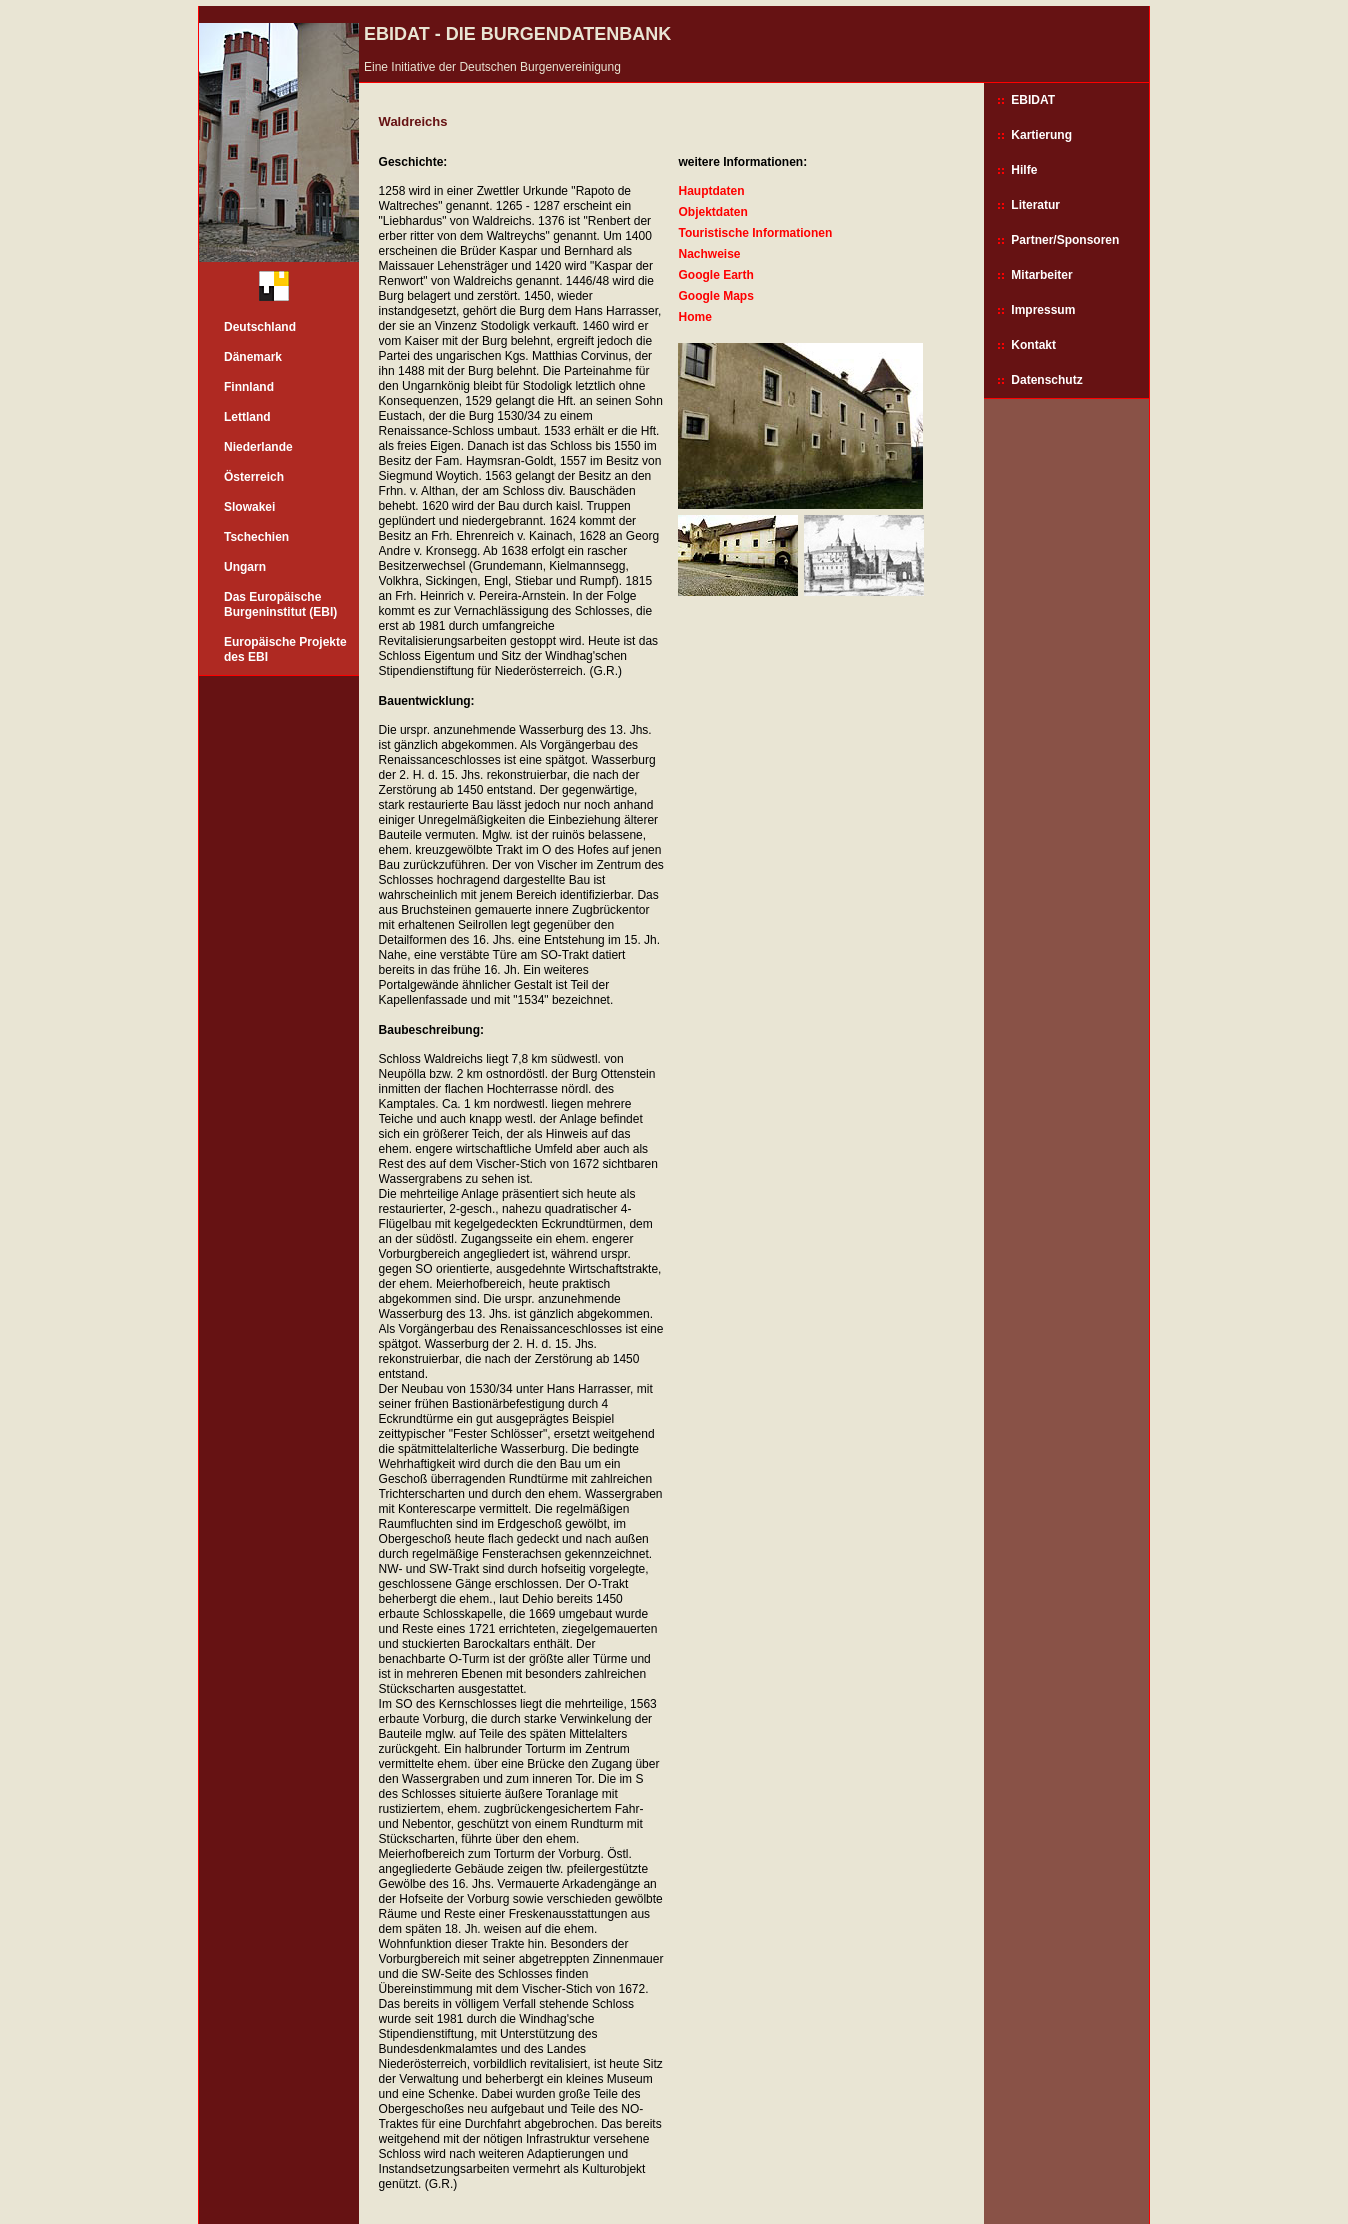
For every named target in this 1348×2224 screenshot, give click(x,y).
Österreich (254, 477)
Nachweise (709, 254)
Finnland (249, 387)
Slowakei (249, 507)
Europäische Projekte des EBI (285, 649)
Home (694, 317)
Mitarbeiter (1041, 275)
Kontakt (1033, 345)
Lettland (247, 417)
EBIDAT (1033, 100)
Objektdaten (712, 212)
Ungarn (245, 567)
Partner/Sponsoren (1065, 240)
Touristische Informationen (755, 233)
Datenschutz (1046, 380)
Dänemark (253, 357)
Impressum (1043, 310)
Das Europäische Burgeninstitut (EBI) (280, 604)
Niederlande (258, 447)
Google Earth (715, 275)
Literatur (1035, 205)
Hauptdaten (711, 191)
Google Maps (715, 296)
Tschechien (256, 537)
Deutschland (260, 327)
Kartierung (1041, 135)
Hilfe (1024, 170)
